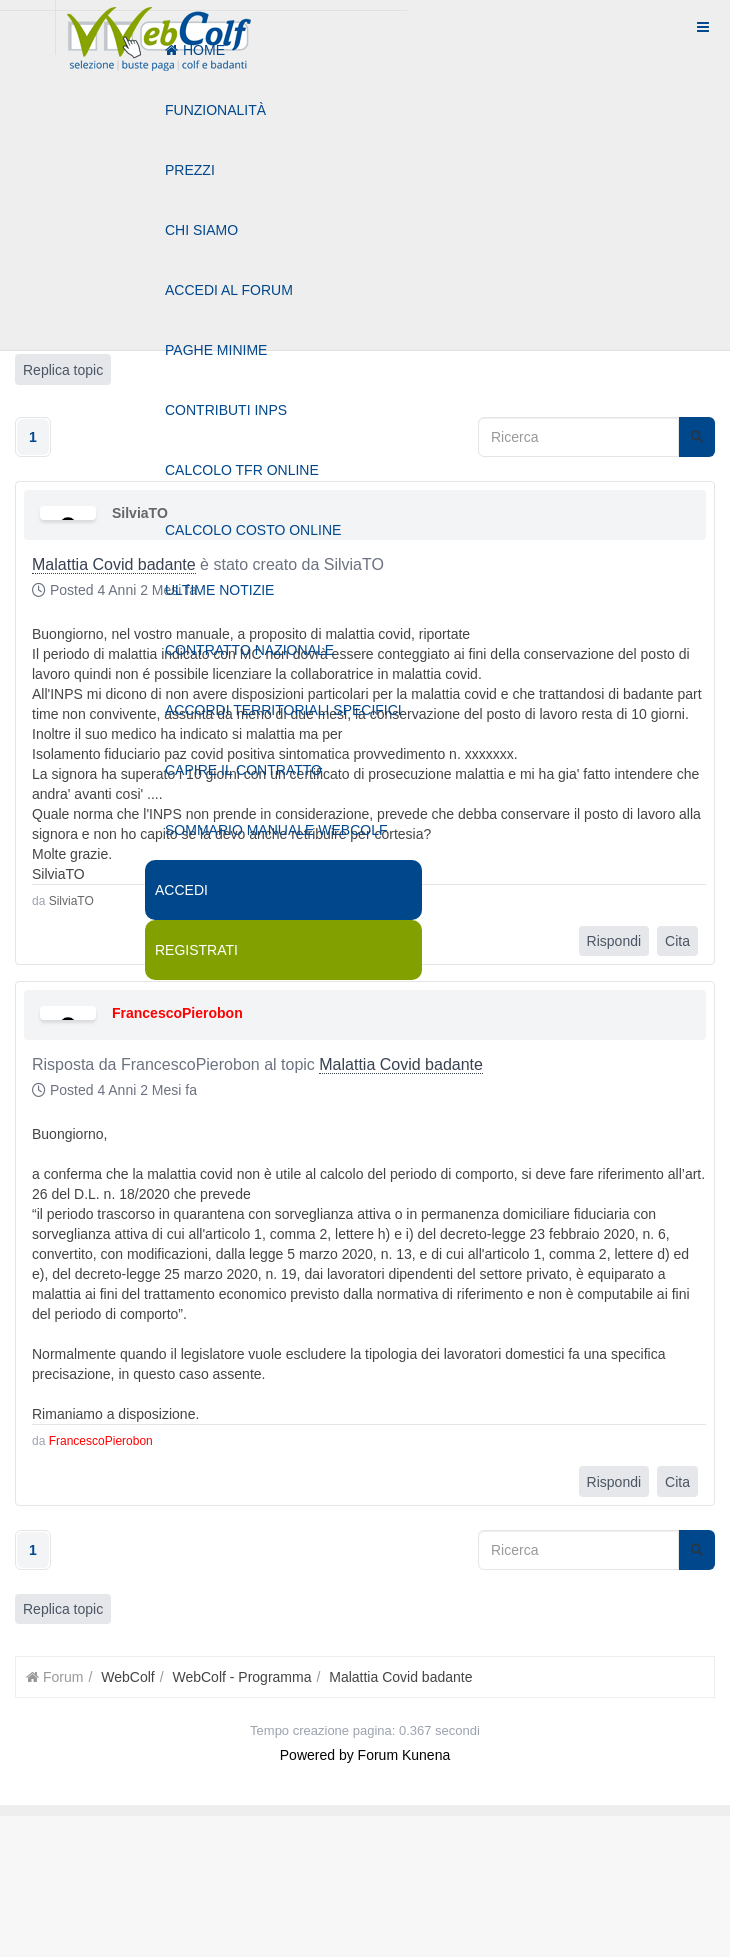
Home (195, 50)
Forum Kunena (404, 1755)
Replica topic (63, 1609)
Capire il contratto (243, 770)
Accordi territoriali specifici (283, 710)
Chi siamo (201, 230)
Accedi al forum (229, 290)
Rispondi (614, 941)
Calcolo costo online (253, 530)
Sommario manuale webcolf (276, 830)
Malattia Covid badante (401, 1064)
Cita (677, 941)
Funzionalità (215, 110)
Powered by (317, 1755)
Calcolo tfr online (242, 470)
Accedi (181, 890)
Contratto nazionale (249, 650)
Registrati (196, 950)
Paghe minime (216, 350)
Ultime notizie (219, 590)
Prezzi (190, 170)
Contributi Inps (226, 410)
